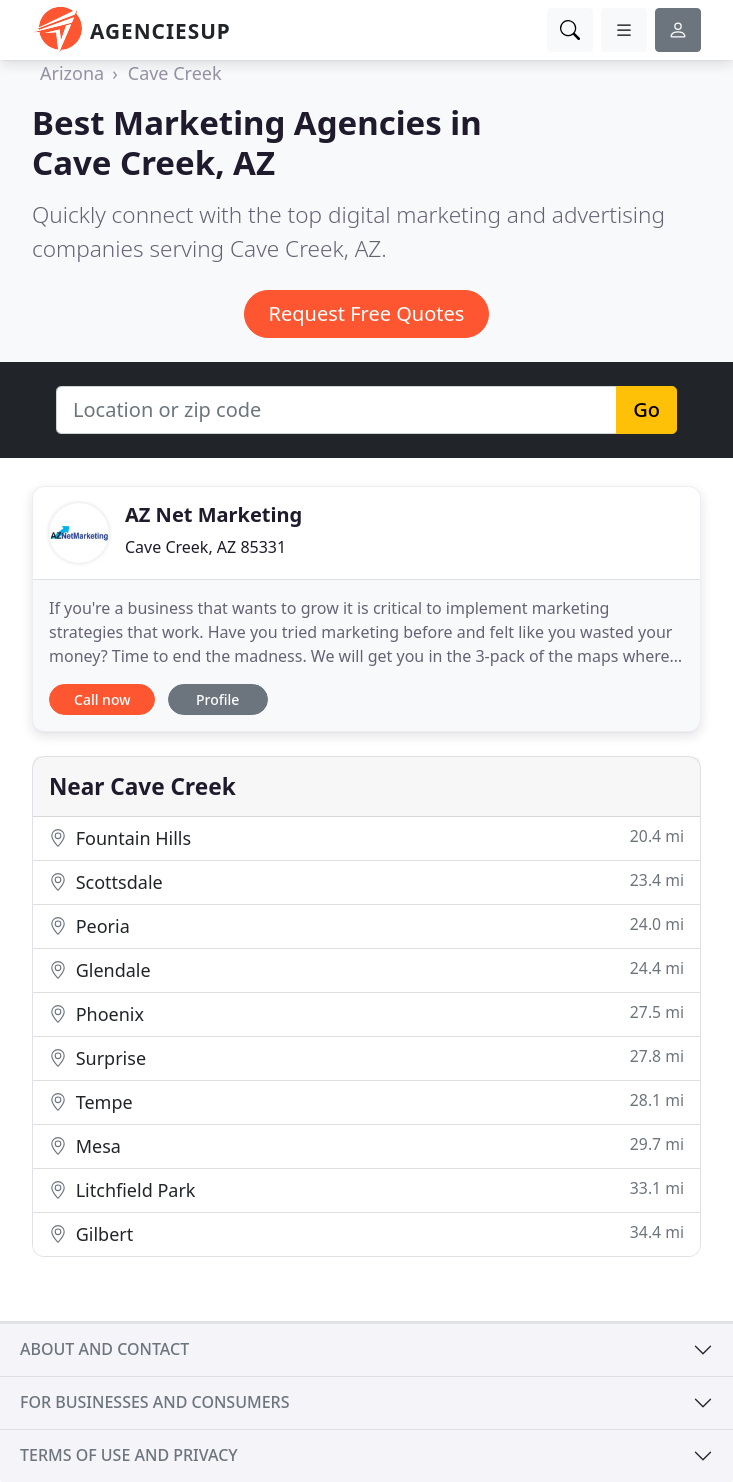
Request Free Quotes (367, 313)
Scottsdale (366, 881)
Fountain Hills (366, 837)
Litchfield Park (366, 1189)
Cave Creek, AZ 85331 (205, 547)
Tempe (366, 1101)
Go (646, 409)
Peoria (366, 925)
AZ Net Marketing (213, 514)
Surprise (366, 1057)
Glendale (366, 969)
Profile (217, 699)
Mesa (366, 1145)
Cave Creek (175, 73)
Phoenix (366, 1013)
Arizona (72, 73)
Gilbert (366, 1233)
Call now (102, 699)
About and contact (104, 1349)
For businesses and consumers (154, 1402)
